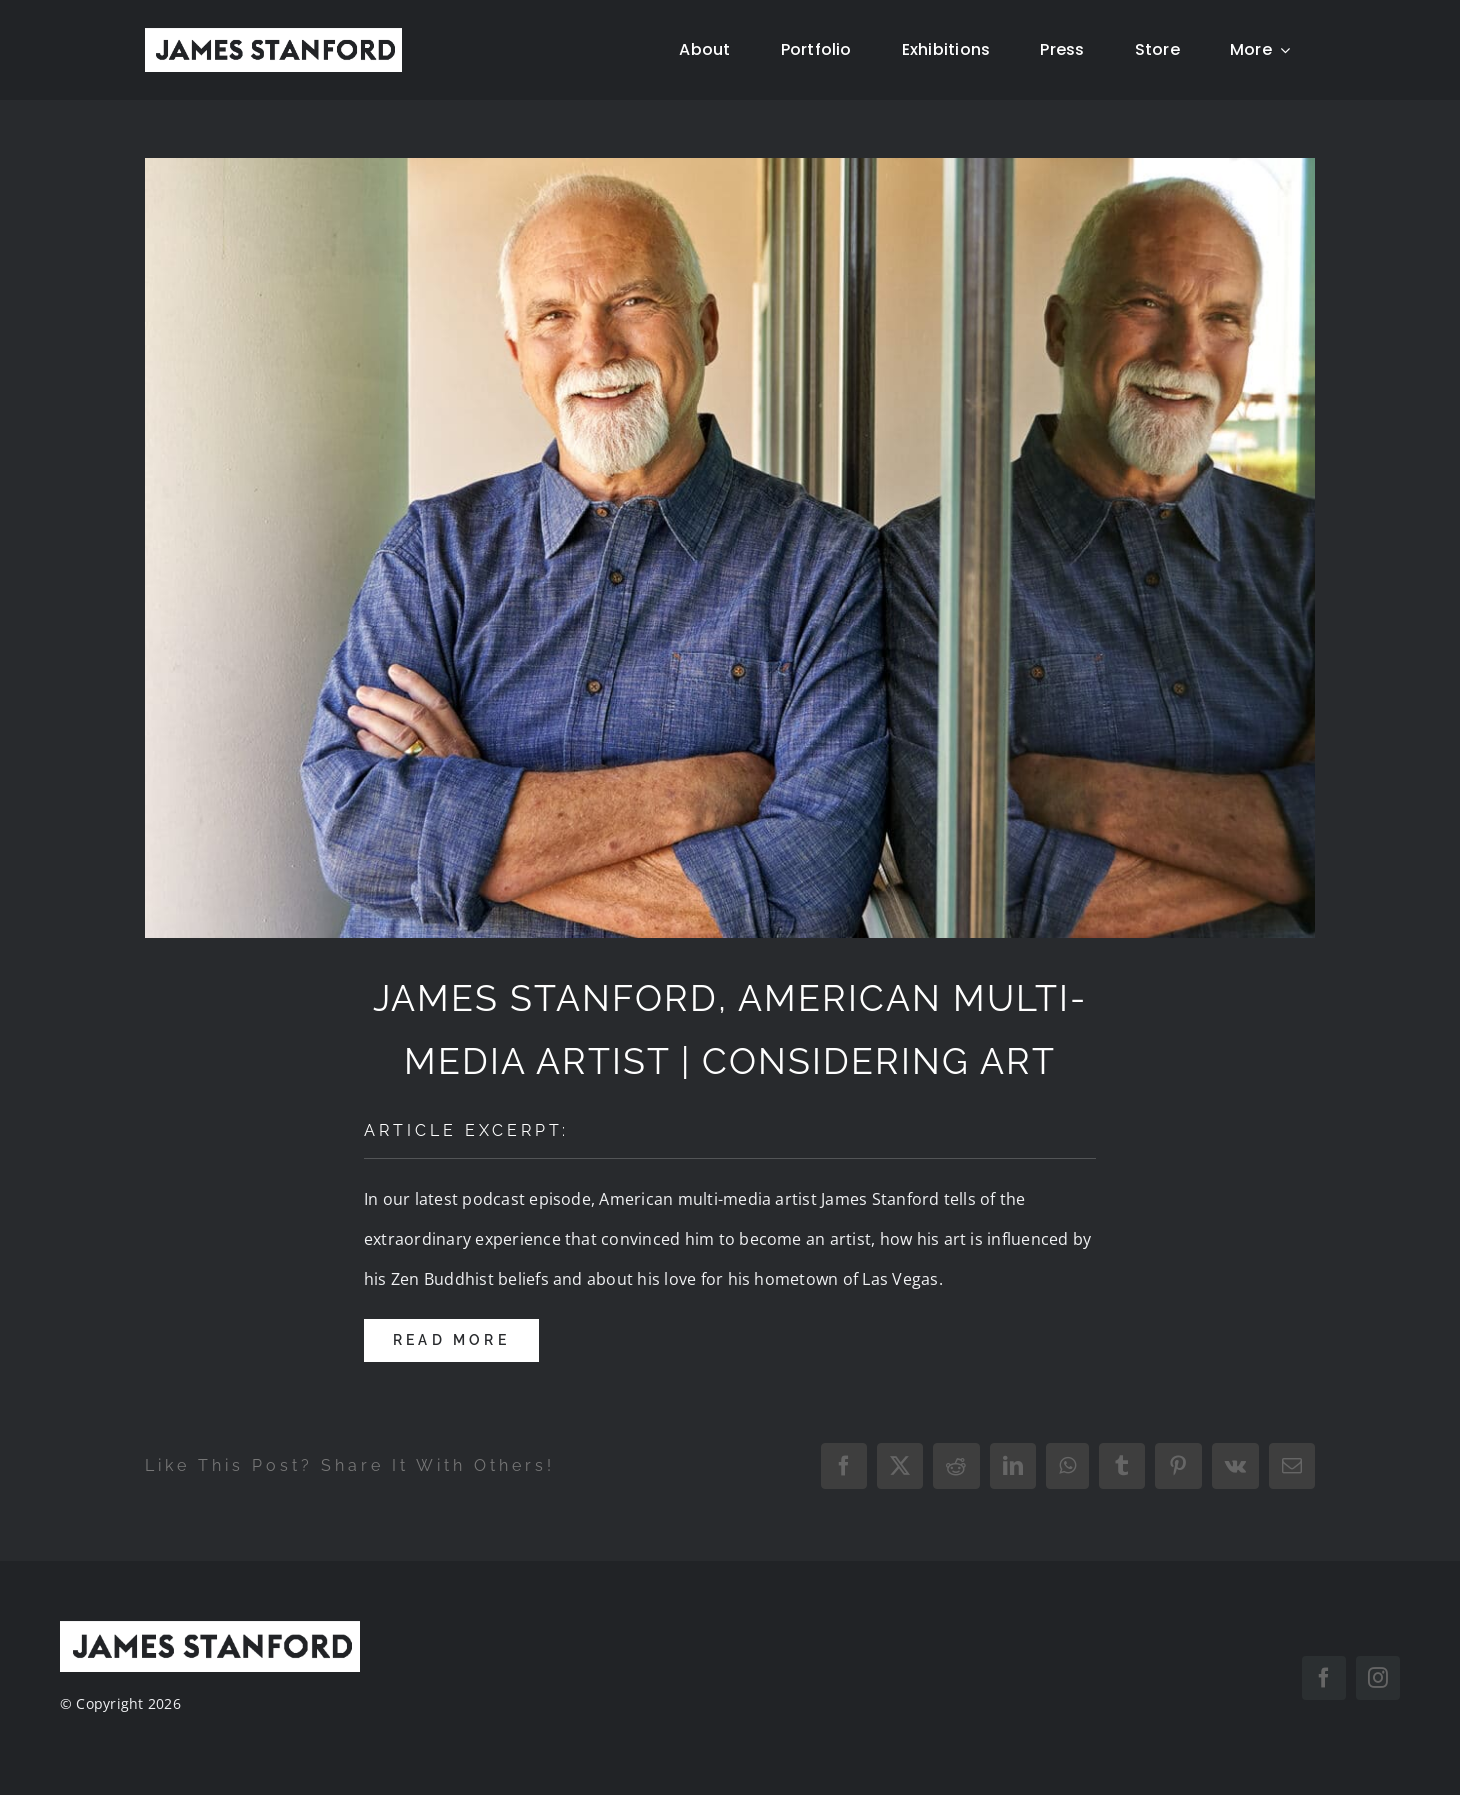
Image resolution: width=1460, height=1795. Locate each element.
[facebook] (1324, 1678)
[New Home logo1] (273, 36)
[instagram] (1378, 1678)
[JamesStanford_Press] (730, 548)
